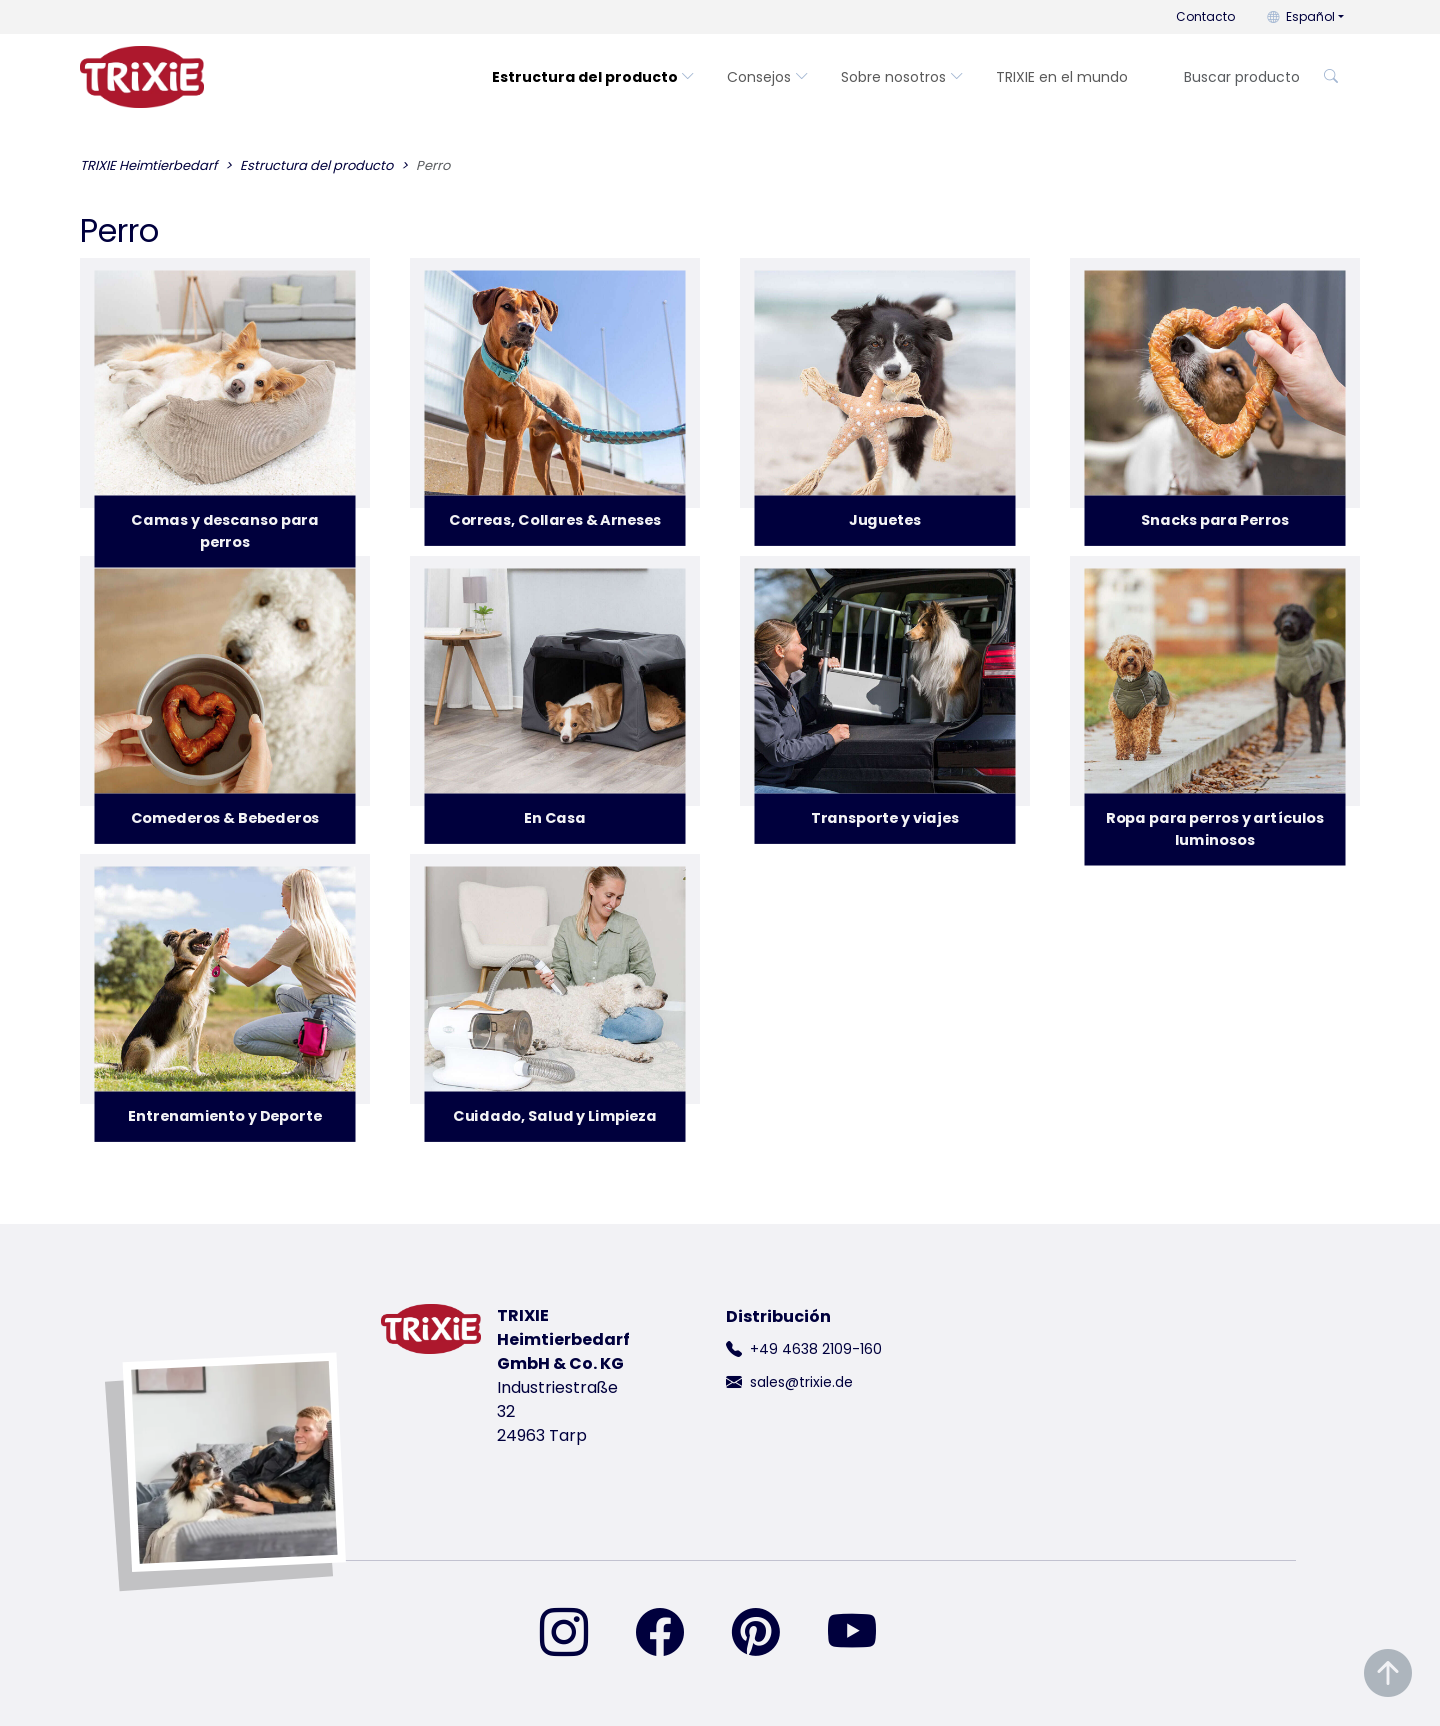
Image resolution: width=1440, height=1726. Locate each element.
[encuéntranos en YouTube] (864, 1634)
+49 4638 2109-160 (816, 1349)
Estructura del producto (593, 77)
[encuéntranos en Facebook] (672, 1634)
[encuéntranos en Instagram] (576, 1634)
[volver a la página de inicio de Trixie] (142, 77)
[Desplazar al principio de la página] (1388, 1673)
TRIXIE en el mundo (1062, 77)
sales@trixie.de (801, 1382)
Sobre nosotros (902, 77)
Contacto (1205, 16)
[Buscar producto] (1240, 77)
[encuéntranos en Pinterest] (768, 1634)
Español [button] (1301, 16)
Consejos (768, 77)
